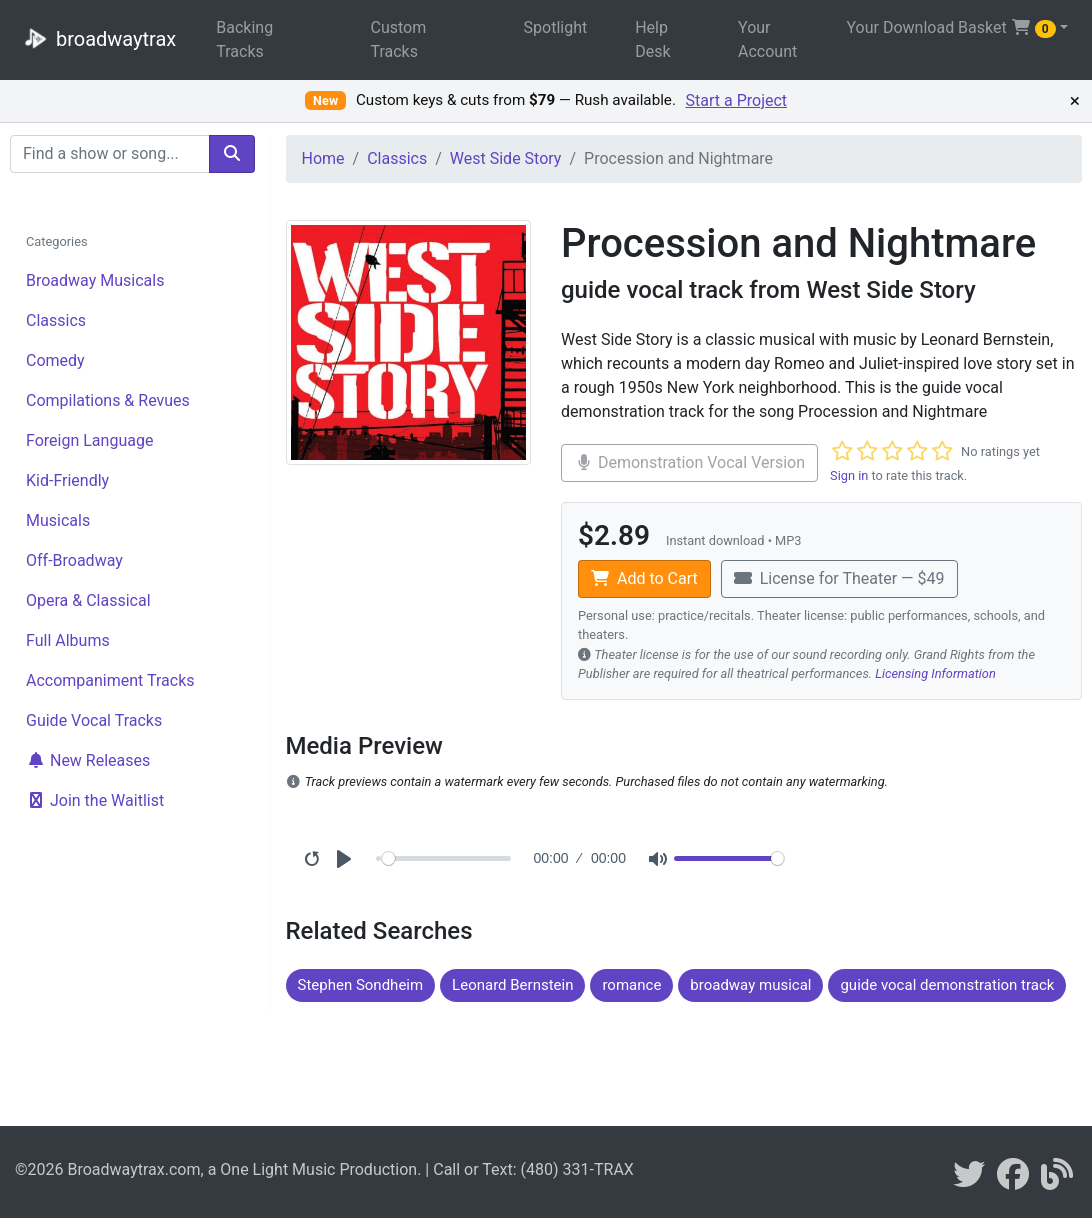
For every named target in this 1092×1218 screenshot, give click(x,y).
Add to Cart (644, 578)
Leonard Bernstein (512, 985)
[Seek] (446, 858)
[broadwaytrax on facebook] (1013, 1180)
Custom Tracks (398, 39)
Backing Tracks (244, 39)
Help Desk (652, 39)
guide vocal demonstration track (947, 985)
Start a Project (737, 100)
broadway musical (750, 985)
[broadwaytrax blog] (1057, 1180)
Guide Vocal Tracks (94, 720)
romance (631, 985)
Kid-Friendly (67, 480)
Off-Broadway (74, 560)
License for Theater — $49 (839, 578)
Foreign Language (89, 440)
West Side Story (506, 158)
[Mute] (658, 859)
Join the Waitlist (95, 800)
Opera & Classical (88, 600)
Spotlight (556, 27)
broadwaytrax (96, 38)
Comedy (55, 360)
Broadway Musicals (95, 280)
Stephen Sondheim (361, 985)
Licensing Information (935, 673)
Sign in (849, 475)
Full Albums (68, 640)
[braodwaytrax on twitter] (969, 1180)
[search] (232, 154)
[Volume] (729, 858)
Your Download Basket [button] (950, 28)
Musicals (58, 520)
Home (323, 158)
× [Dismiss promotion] (1075, 101)
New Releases (88, 760)
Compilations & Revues (108, 400)
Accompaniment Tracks (110, 680)
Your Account (767, 39)
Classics (56, 320)
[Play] (344, 859)
